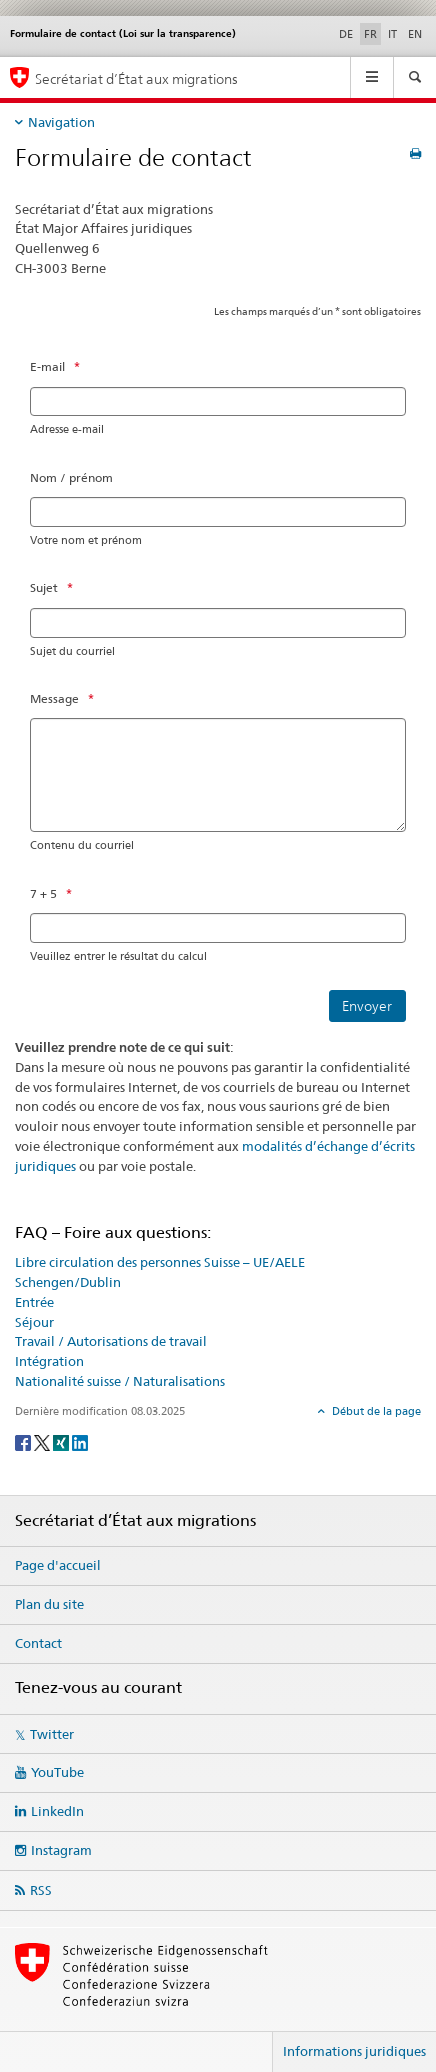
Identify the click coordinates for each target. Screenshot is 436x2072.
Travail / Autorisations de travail (111, 1341)
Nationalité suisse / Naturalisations (120, 1381)
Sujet (44, 587)
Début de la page (375, 1411)
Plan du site (49, 1604)
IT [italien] (392, 34)
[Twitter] (43, 1441)
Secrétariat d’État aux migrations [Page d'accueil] (136, 78)
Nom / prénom (71, 477)
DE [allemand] (346, 34)
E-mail (47, 366)
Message (54, 698)
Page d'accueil (58, 1565)
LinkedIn (57, 1811)
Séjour (34, 1322)
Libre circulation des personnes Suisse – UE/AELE (160, 1262)
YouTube (57, 1772)
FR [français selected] (370, 34)
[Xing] (62, 1441)
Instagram (61, 1850)
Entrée (34, 1302)
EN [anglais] (415, 34)
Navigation (61, 122)
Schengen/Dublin (68, 1282)
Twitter (52, 1734)
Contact (38, 1643)
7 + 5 (43, 893)
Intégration (49, 1361)
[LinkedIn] (80, 1441)
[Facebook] (24, 1441)
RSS (41, 1890)
